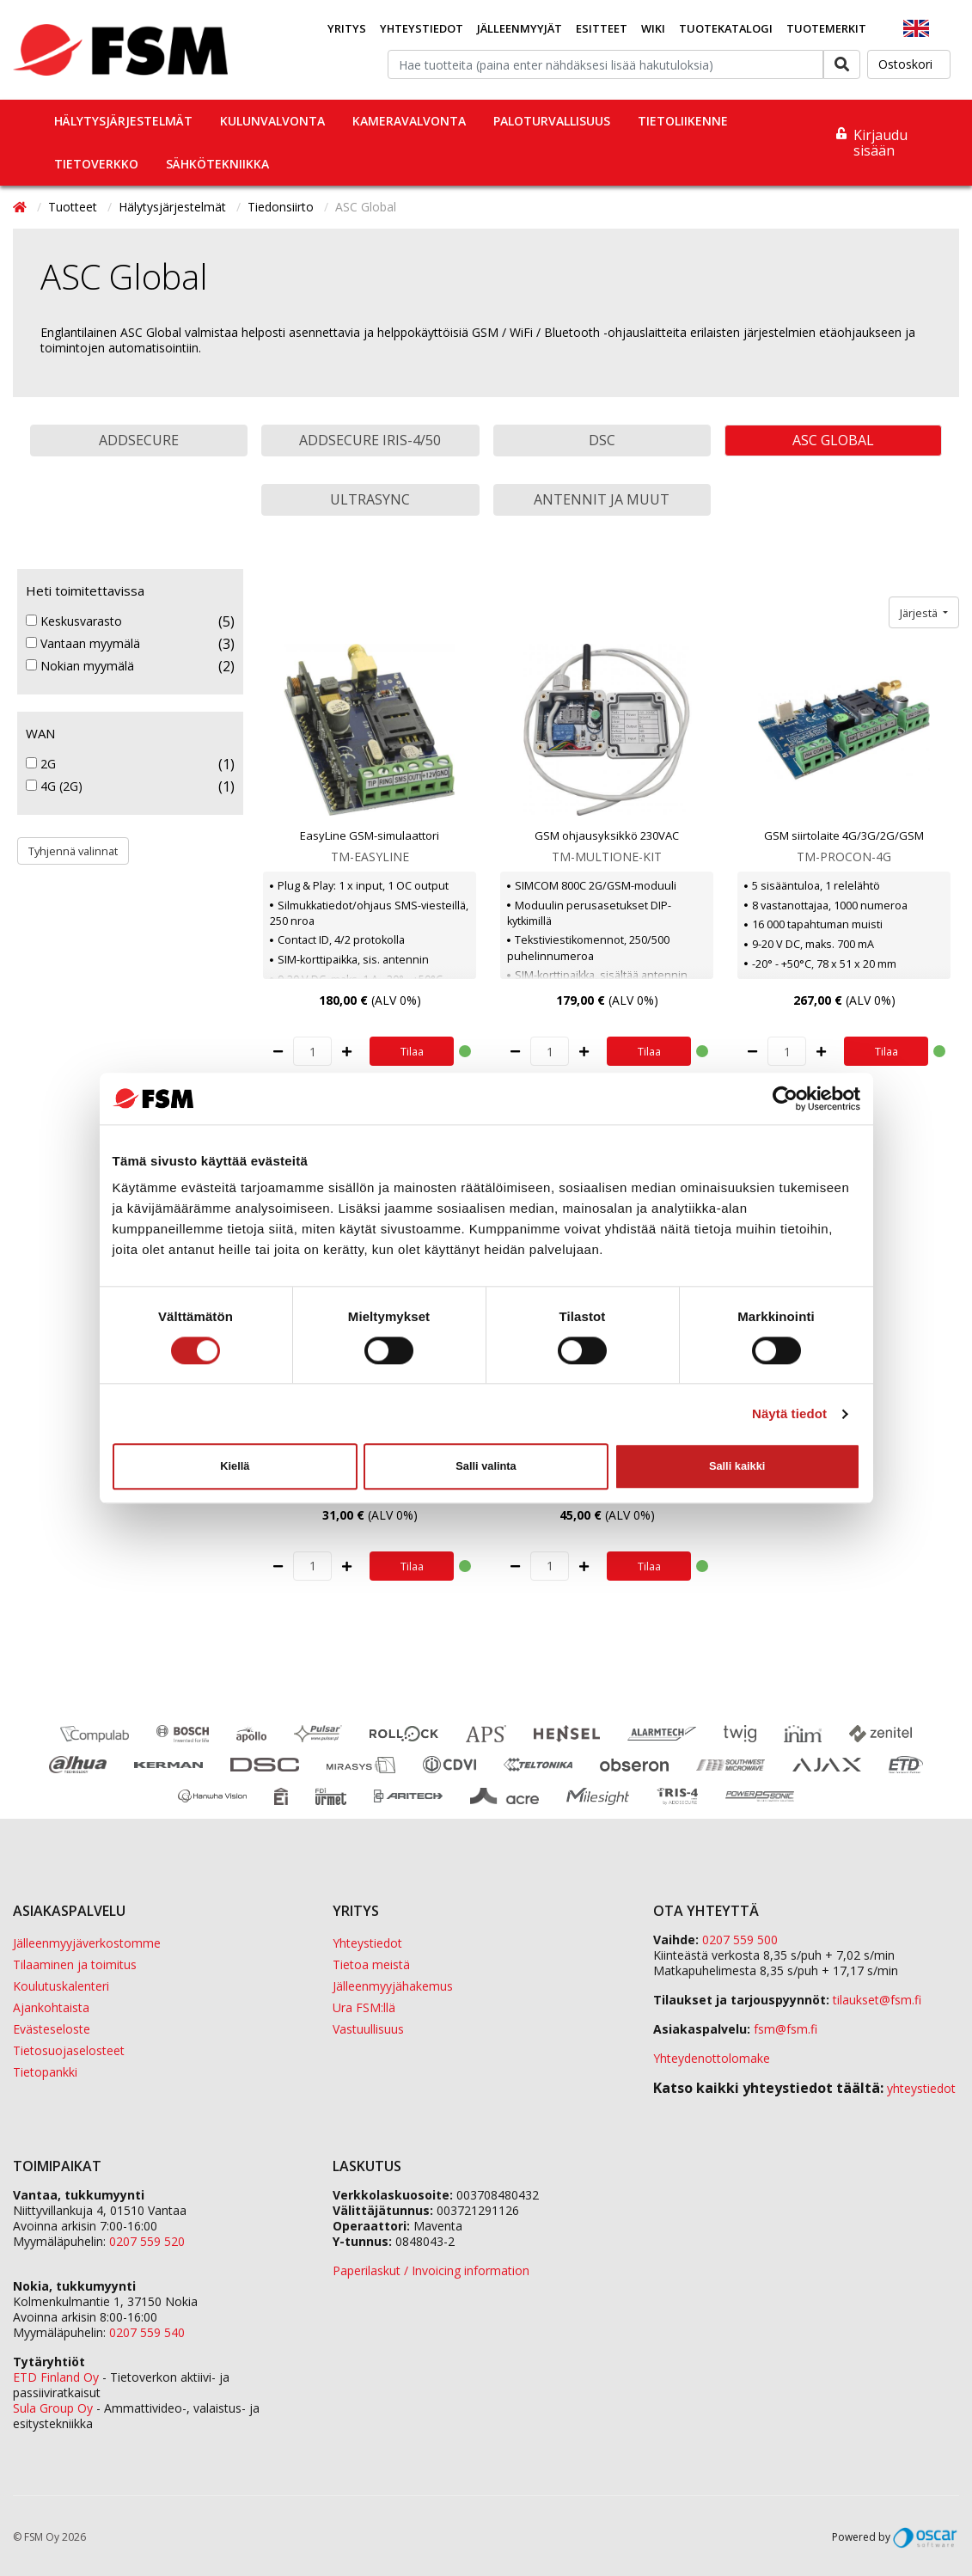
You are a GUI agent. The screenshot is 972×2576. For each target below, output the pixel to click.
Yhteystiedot (421, 28)
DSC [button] (602, 440)
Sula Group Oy (53, 2408)
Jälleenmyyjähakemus (393, 1986)
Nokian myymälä (80, 666)
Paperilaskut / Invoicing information (431, 2270)
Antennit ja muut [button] (601, 499)
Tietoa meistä (371, 1964)
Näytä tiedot (789, 1413)
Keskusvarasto (74, 621)
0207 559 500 (740, 1939)
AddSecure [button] (139, 440)
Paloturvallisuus (551, 121)
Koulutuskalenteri (61, 1986)
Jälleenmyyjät (519, 28)
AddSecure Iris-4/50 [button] (370, 440)
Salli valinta (485, 1465)
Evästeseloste (51, 2029)
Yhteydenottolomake (711, 2058)
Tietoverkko (96, 164)
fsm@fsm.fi (785, 2029)
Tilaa (412, 1051)
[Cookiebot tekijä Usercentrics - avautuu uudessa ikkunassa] (785, 1098)
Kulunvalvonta (272, 121)
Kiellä (234, 1465)
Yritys (346, 28)
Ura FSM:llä (364, 2007)
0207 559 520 (147, 2241)
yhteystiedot (921, 2088)
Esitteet (601, 28)
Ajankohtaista (51, 2007)
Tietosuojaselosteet (69, 2050)
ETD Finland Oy (56, 2377)
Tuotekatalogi (726, 28)
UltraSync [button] (370, 499)
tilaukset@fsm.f (877, 2000)
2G (41, 764)
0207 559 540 (147, 2332)
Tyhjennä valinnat (73, 851)
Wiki (653, 28)
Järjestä (920, 613)
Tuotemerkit (826, 28)
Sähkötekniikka (217, 164)
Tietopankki (45, 2072)
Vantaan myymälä (83, 644)
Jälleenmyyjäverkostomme (87, 1943)
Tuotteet (74, 207)
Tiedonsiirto (282, 207)
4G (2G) (54, 786)
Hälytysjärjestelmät (123, 121)
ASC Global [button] (833, 440)
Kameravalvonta (409, 121)
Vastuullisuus (368, 2029)
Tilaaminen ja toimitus (75, 1964)
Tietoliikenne (683, 121)
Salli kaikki (737, 1465)
